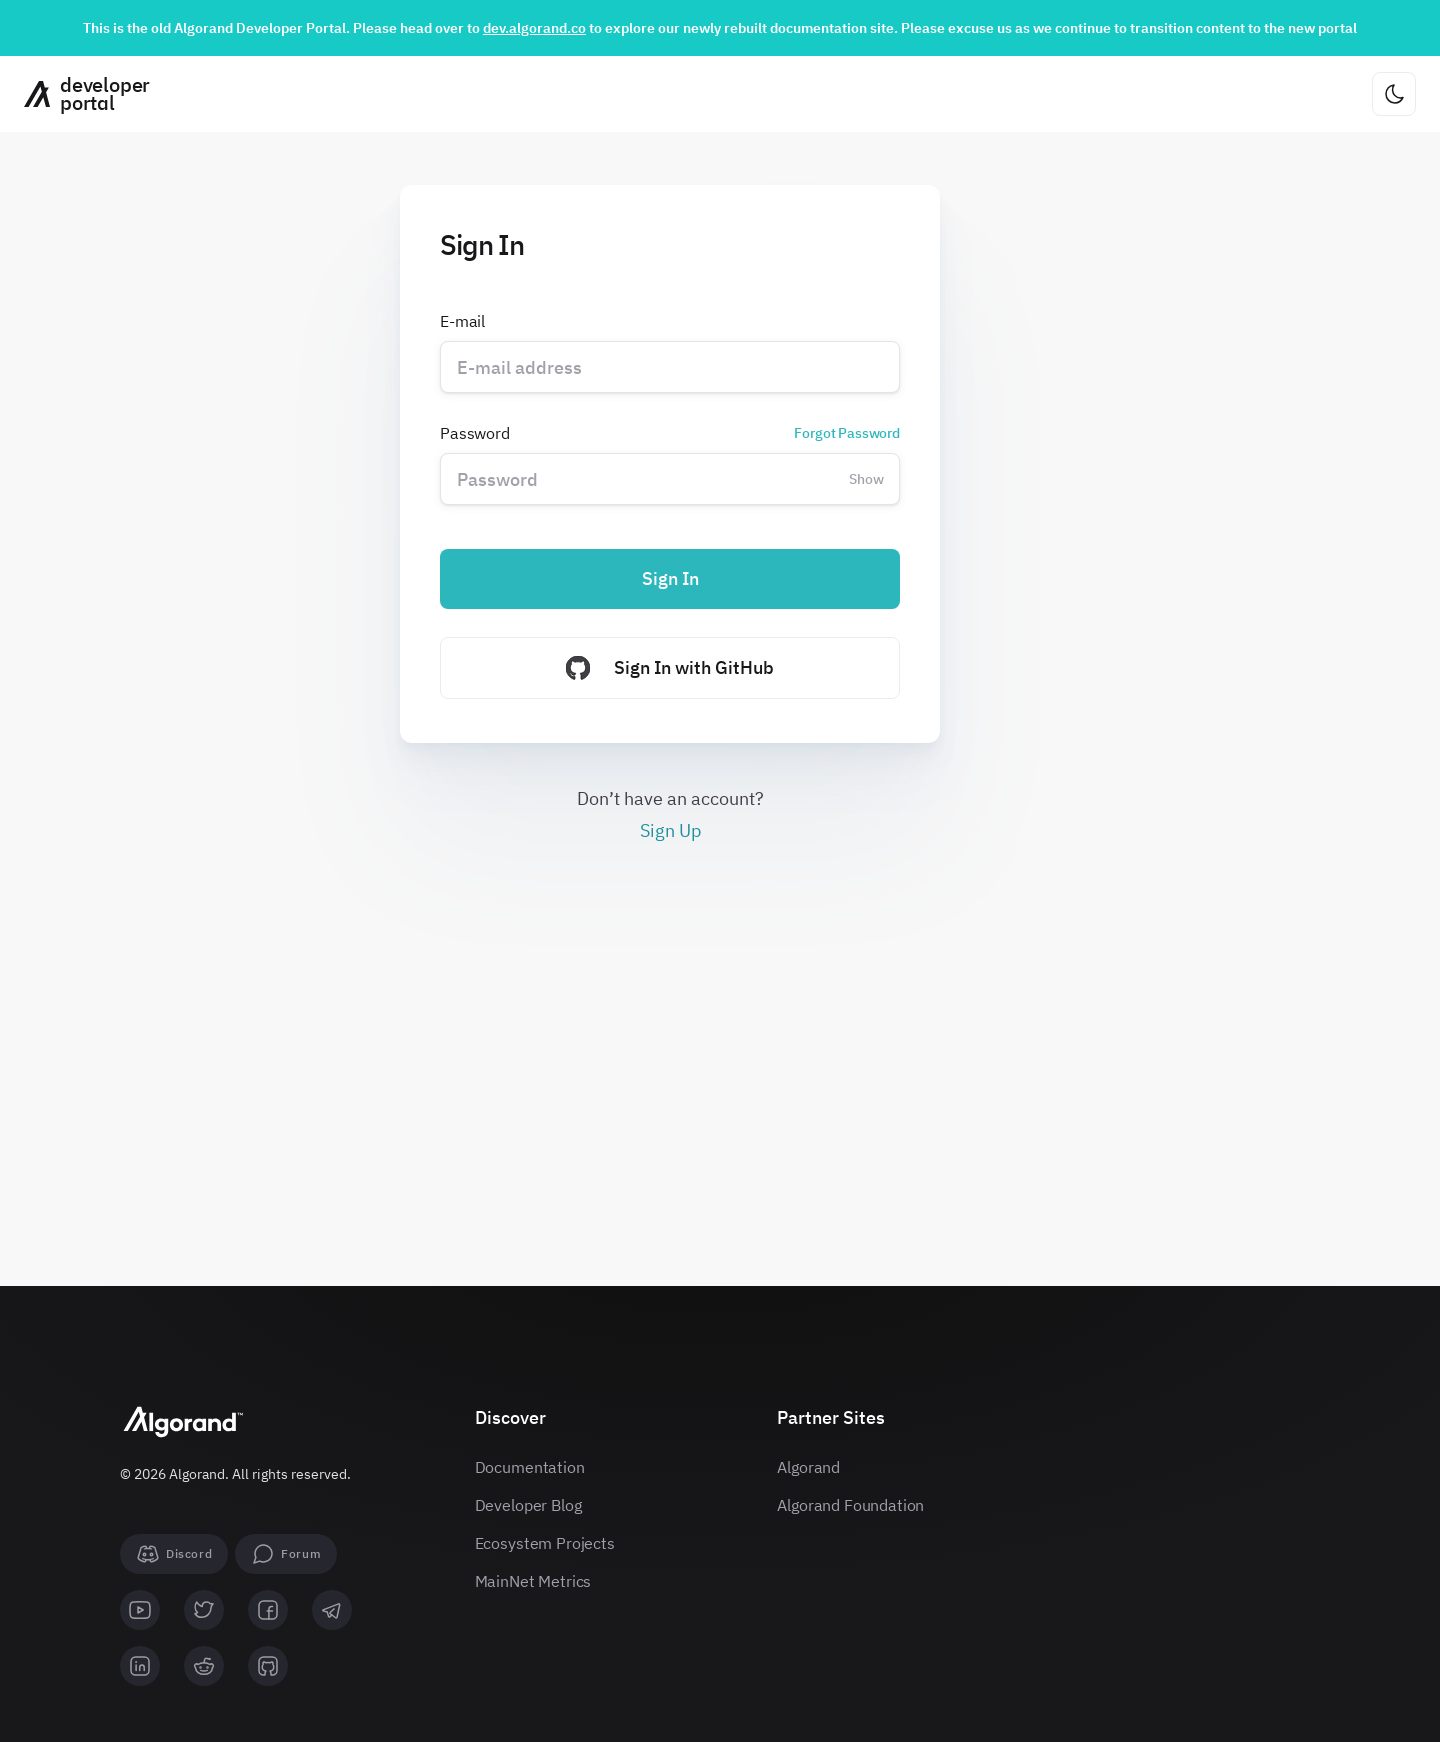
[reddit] (204, 1666)
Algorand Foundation (850, 1505)
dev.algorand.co (534, 28)
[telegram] (332, 1610)
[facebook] (268, 1610)
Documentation (530, 1467)
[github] (268, 1666)
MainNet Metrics (533, 1581)
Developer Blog (528, 1505)
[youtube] (140, 1610)
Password (670, 433)
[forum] (286, 1554)
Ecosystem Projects (545, 1543)
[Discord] (174, 1554)
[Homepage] (79, 94)
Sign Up (670, 830)
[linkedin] (140, 1666)
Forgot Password (847, 433)
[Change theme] (1394, 94)
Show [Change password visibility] (866, 479)
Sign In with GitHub (670, 668)
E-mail (462, 321)
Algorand (808, 1467)
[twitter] (204, 1610)
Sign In (670, 578)
